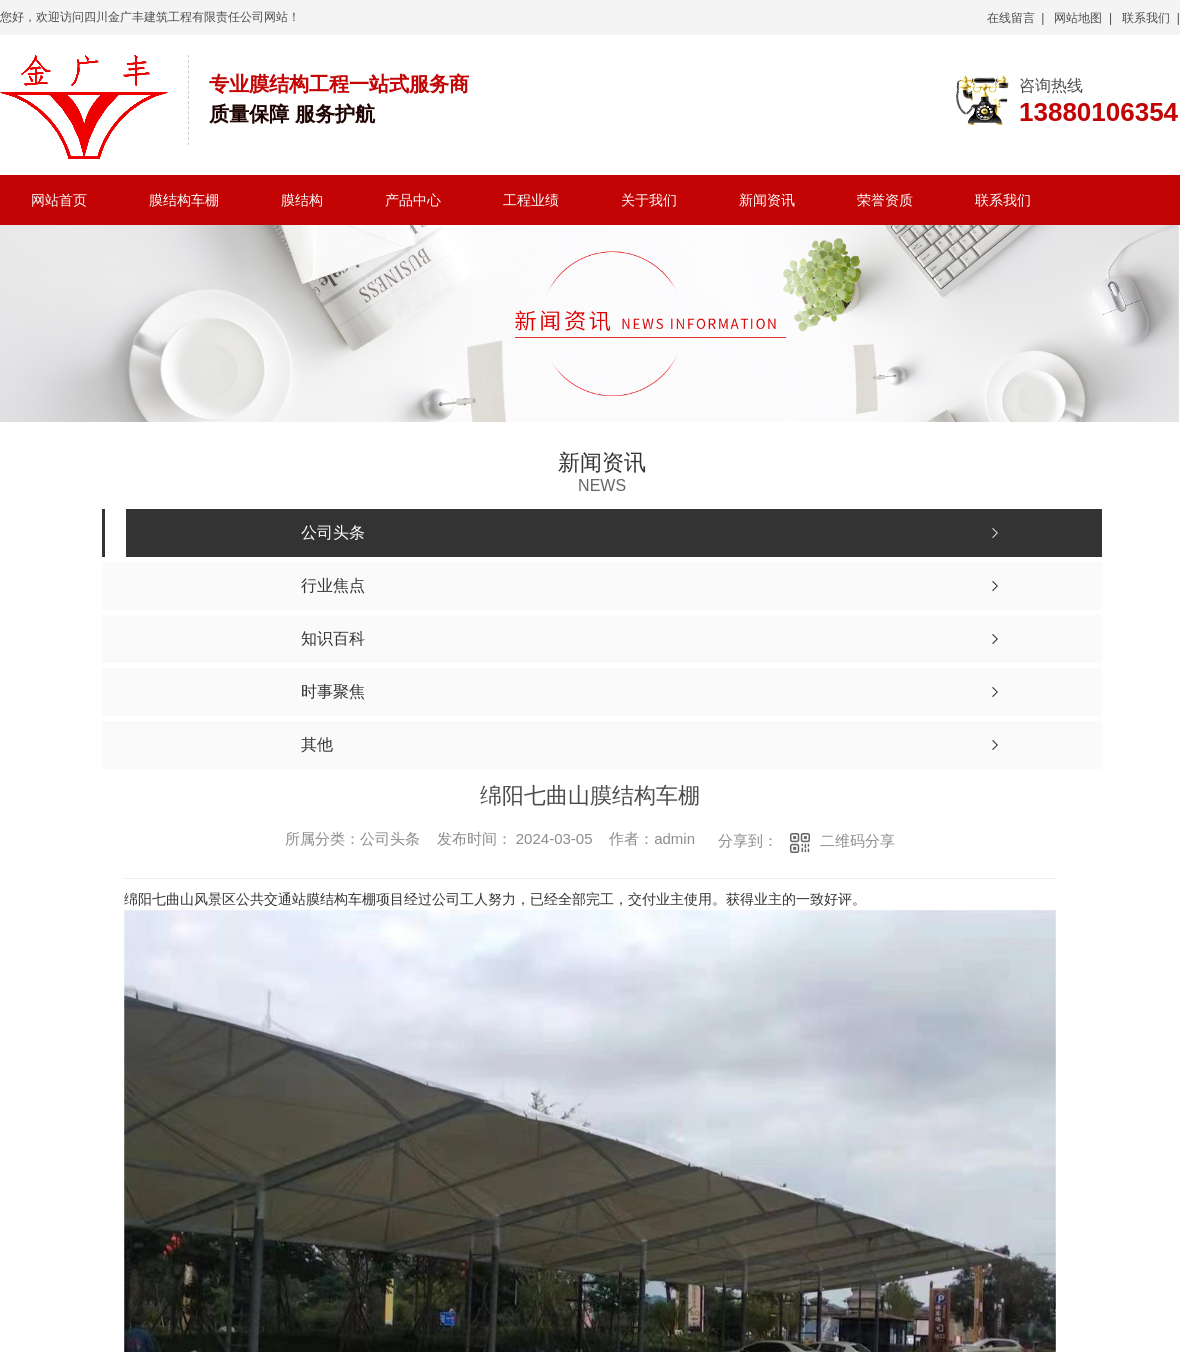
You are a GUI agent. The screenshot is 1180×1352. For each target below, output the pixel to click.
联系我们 (1003, 200)
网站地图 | (1083, 18)
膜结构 (302, 200)
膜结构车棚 (184, 200)
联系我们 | (1151, 18)
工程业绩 (531, 200)
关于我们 (649, 200)
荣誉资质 (885, 200)
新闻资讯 (767, 200)
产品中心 (413, 200)
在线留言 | (1016, 18)
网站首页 (59, 200)
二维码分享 (857, 840)
